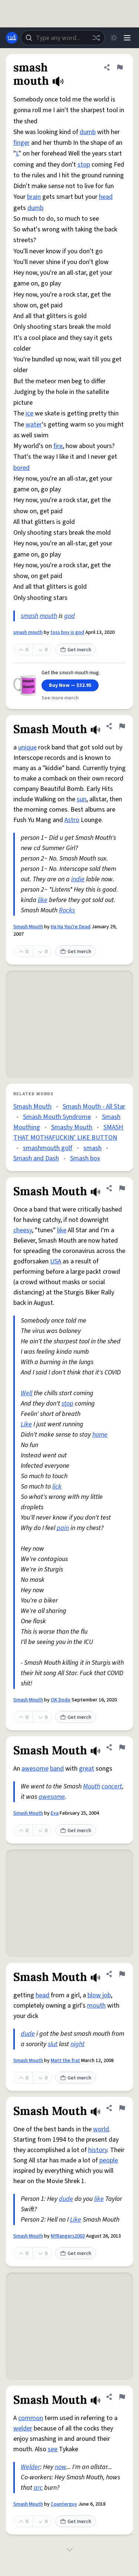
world (101, 2129)
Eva (55, 1813)
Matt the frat (65, 2060)
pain (63, 1528)
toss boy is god (67, 632)
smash (29, 616)
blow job (99, 1995)
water (34, 424)
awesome (35, 1768)
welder (22, 2428)
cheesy (22, 1230)
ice (29, 413)
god (69, 616)
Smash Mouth (28, 926)
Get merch (75, 650)
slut (52, 2044)
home (99, 1434)
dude (28, 2033)
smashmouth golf (47, 1148)
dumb (88, 132)
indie (78, 879)
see (52, 2449)
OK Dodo (60, 1700)
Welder (30, 2467)
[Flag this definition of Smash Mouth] (122, 726)
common (30, 2418)
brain (34, 196)
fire (58, 446)
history (97, 2150)
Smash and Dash (36, 1158)
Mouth (91, 1786)
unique (27, 747)
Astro (71, 820)
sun (81, 799)
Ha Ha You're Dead (70, 926)
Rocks (67, 910)
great (86, 1768)
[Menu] (127, 38)
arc (38, 2487)
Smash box (85, 1158)
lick (57, 1486)
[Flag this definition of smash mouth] (120, 67)
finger (21, 142)
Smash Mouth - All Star (94, 1106)
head (106, 196)
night (77, 2044)
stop (83, 164)
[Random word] (96, 37)
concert (112, 1786)
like (42, 900)
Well (26, 1393)
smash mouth (28, 632)
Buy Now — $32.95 (70, 685)
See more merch (60, 698)
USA (55, 1261)
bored (21, 467)
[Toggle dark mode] (114, 38)
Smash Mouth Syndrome (57, 1117)
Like (26, 1424)
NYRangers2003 (68, 2236)
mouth (48, 616)
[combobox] (63, 37)
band (57, 1768)
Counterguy (64, 2504)
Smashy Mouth (71, 1127)
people (108, 2160)
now (60, 2467)
